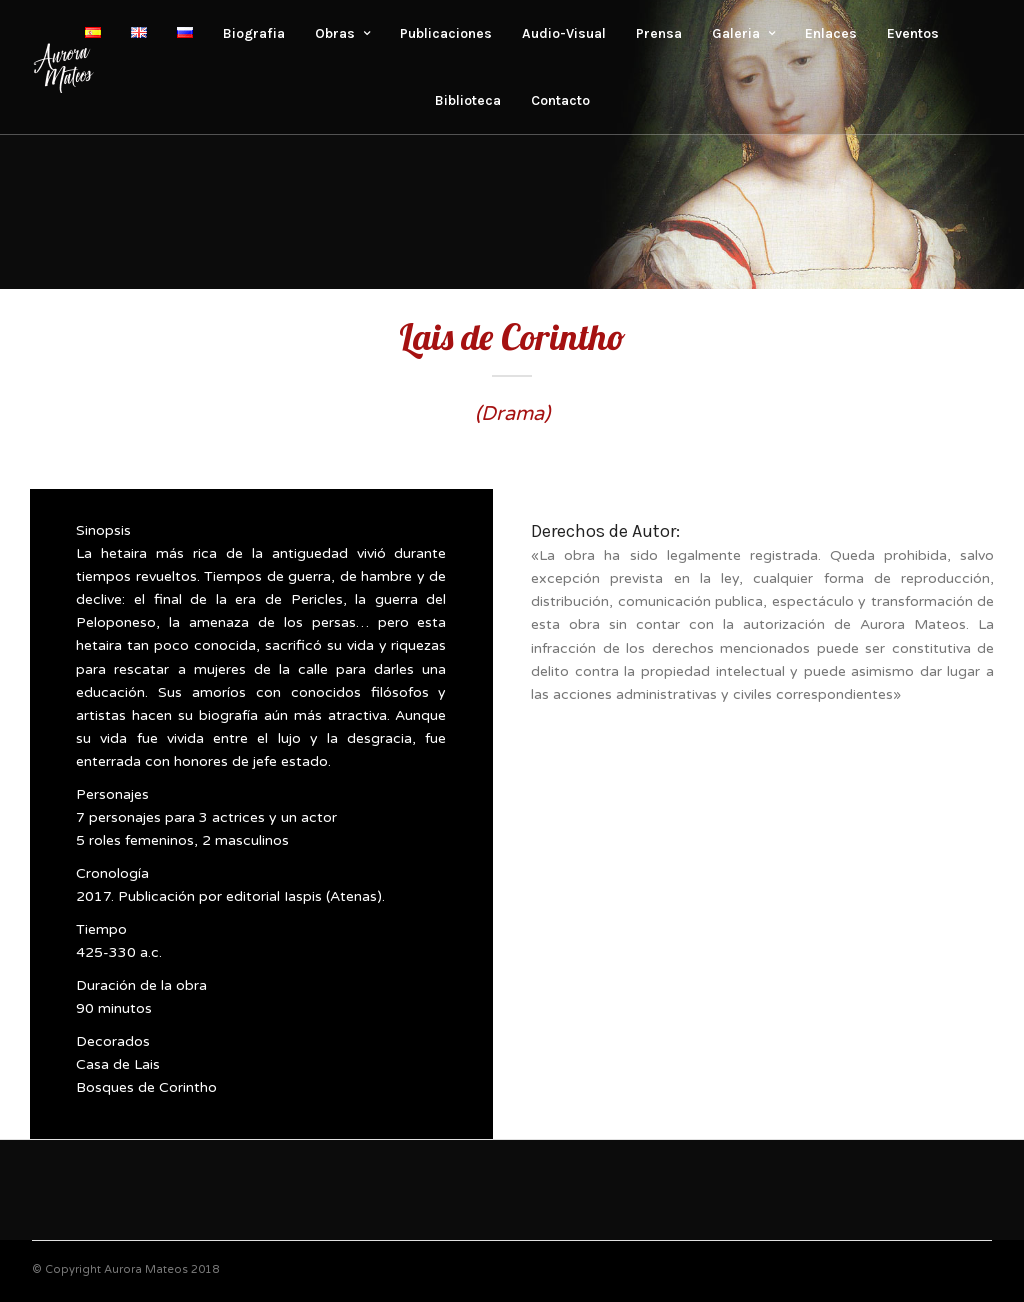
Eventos (913, 33)
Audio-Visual (564, 33)
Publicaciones (446, 33)
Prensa (659, 33)
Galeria (736, 33)
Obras (335, 33)
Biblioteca (468, 100)
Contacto (560, 100)
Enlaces (831, 33)
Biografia (254, 33)
